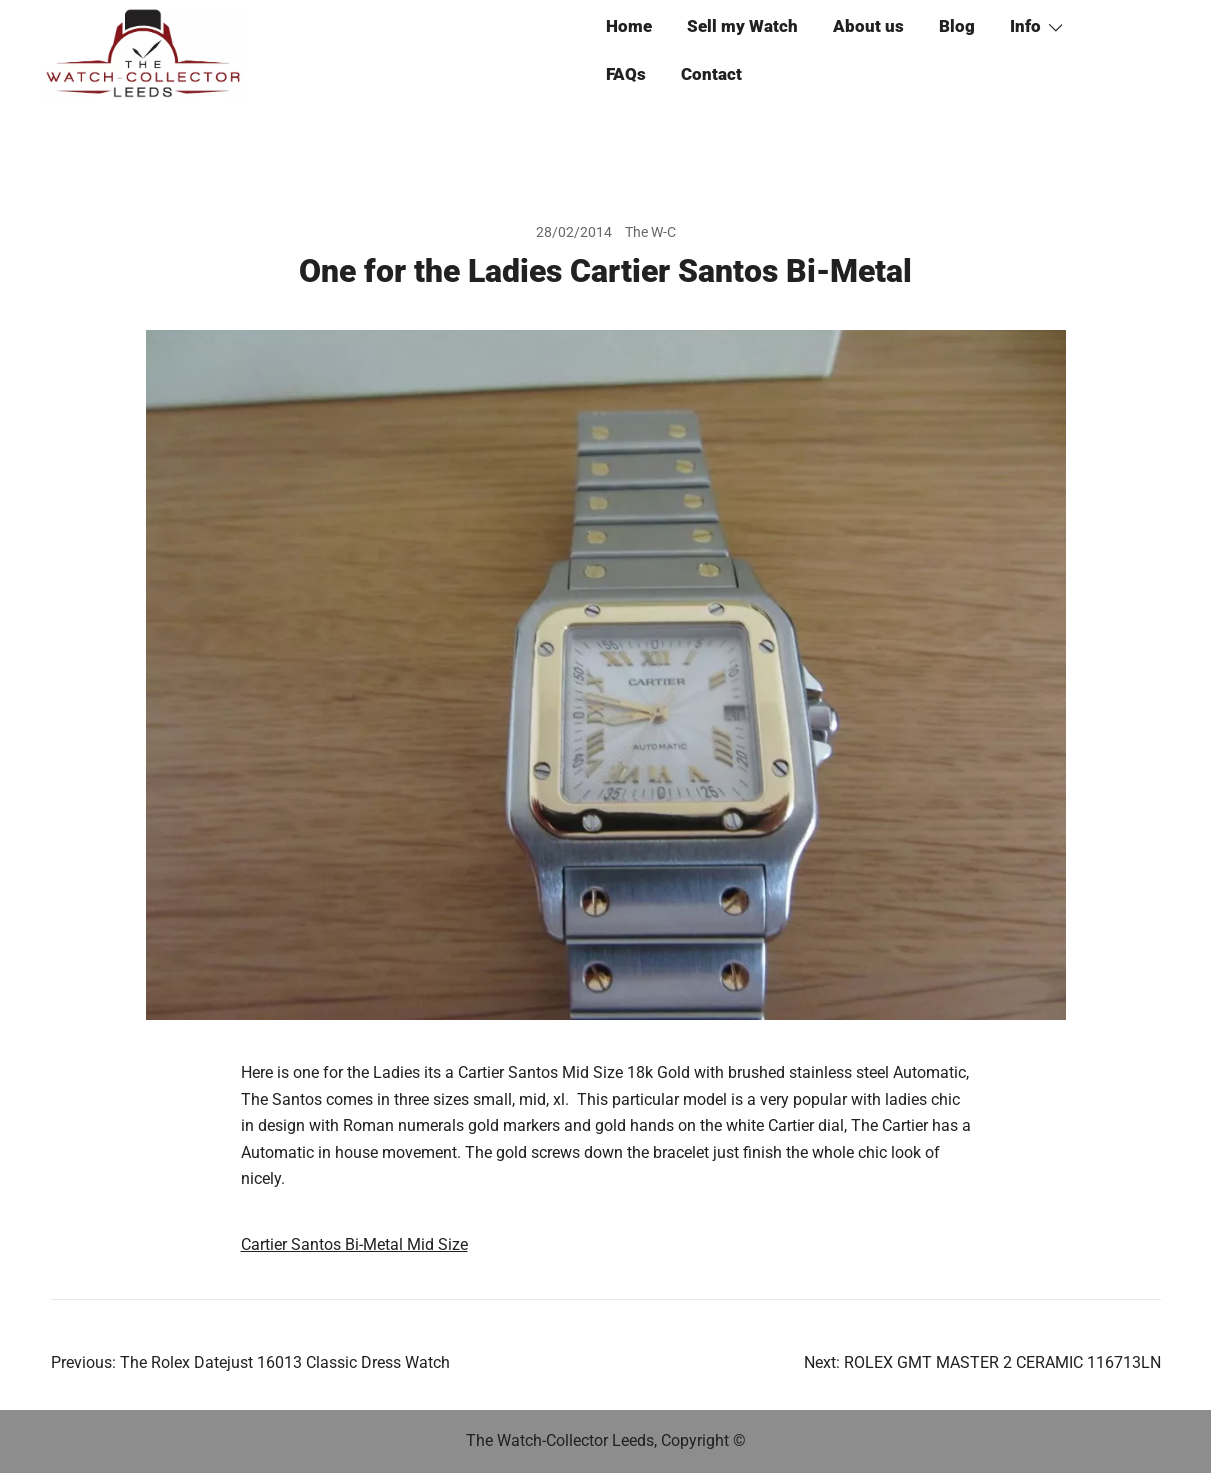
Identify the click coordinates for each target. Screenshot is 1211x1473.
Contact (711, 74)
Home (629, 26)
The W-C (650, 232)
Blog (957, 26)
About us (868, 26)
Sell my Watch (742, 26)
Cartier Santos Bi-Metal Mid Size (354, 1244)
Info (1025, 26)
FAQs (626, 74)
